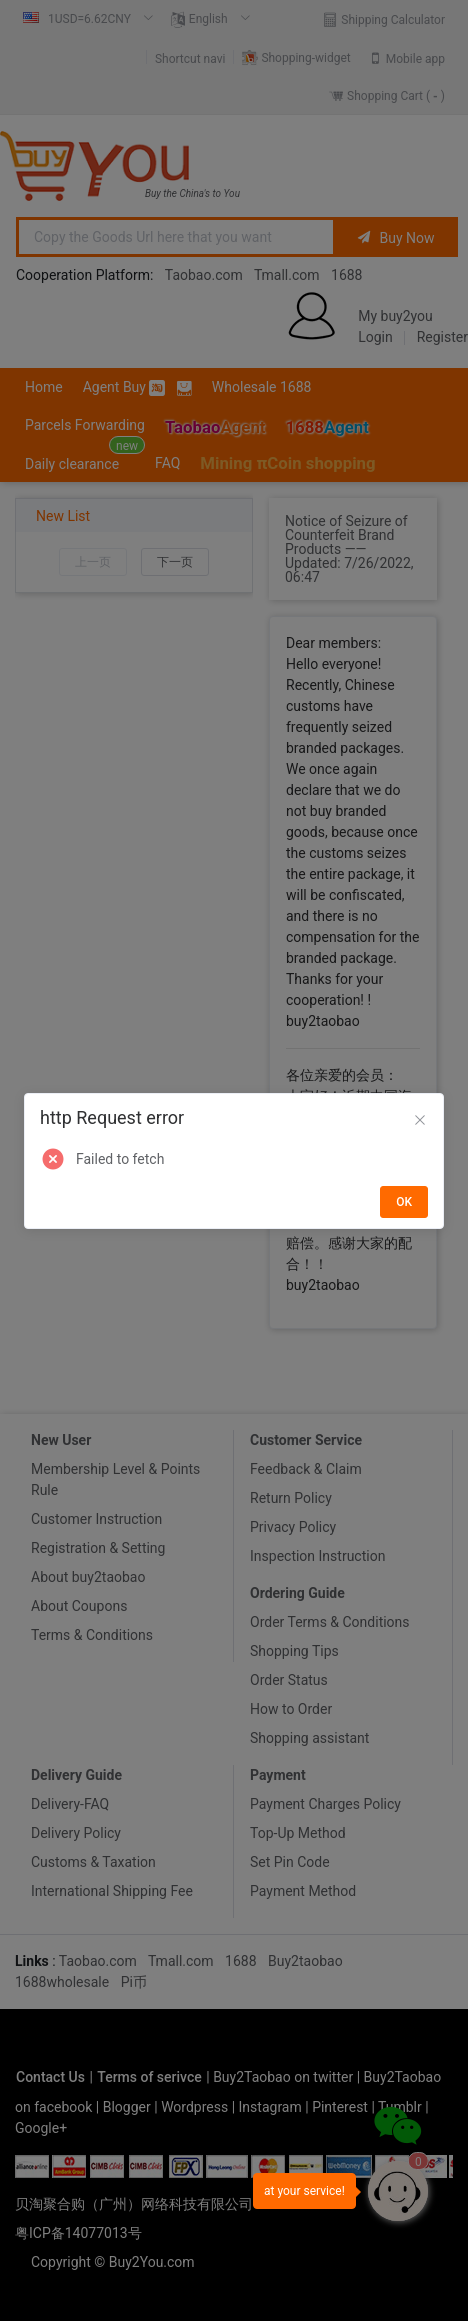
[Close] (420, 1121)
